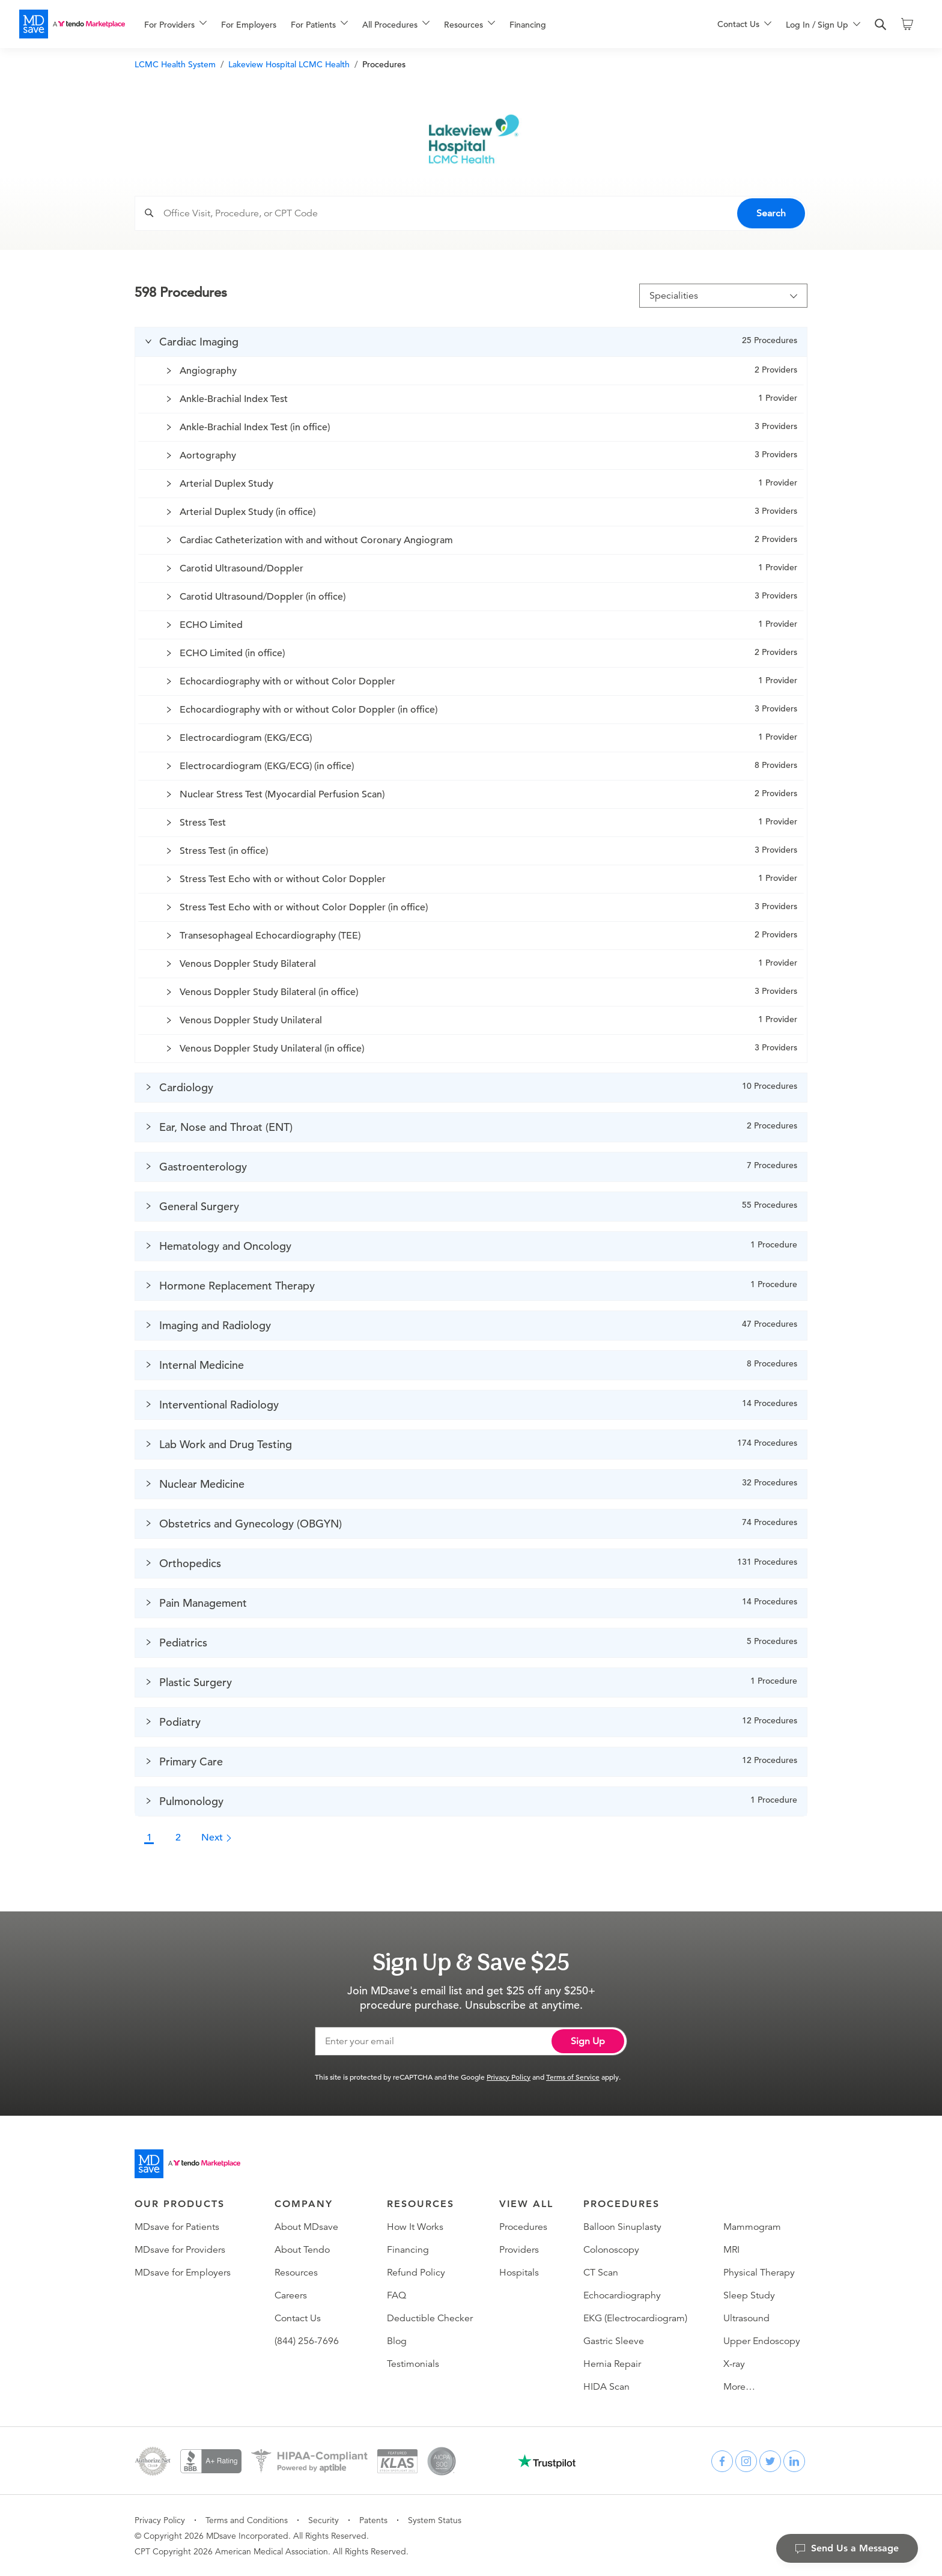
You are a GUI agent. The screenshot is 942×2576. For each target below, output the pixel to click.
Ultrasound (746, 2318)
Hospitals (519, 2273)
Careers (291, 2295)
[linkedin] (794, 2461)
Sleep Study (749, 2295)
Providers (519, 2250)
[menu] (411, 24)
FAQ (396, 2295)
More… (739, 2387)
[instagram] (746, 2461)
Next (216, 1838)
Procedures (523, 2227)
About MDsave (306, 2227)
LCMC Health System (175, 64)
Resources (296, 2273)
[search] (881, 25)
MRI (731, 2250)
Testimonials (413, 2364)
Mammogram (752, 2227)
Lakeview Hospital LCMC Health (289, 64)
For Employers (248, 24)
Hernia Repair (612, 2364)
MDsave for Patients (177, 2227)
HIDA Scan (606, 2387)
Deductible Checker (430, 2318)
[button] (471, 341)
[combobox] (482, 213)
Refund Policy (416, 2273)
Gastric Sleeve (613, 2341)
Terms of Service (573, 2076)
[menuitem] (175, 24)
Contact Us (298, 2318)
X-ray (734, 2364)
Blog (397, 2341)
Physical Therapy (759, 2273)
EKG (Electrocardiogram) (635, 2318)
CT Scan (600, 2273)
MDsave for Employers (183, 2273)
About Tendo (302, 2250)
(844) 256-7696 (307, 2341)
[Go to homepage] (187, 2163)
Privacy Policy (508, 2076)
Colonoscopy (611, 2250)
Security (323, 2520)
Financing (527, 24)
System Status (434, 2520)
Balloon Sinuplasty (622, 2227)
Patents (373, 2520)
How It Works (415, 2227)
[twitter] (770, 2461)
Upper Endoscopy (761, 2341)
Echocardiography (622, 2295)
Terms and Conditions (246, 2520)
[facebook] (722, 2461)
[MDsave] (72, 24)
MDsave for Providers (180, 2250)
